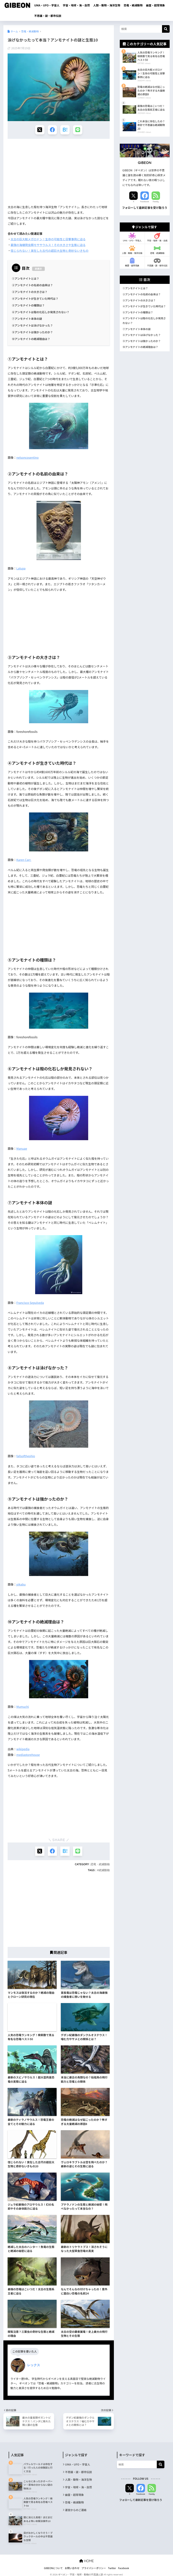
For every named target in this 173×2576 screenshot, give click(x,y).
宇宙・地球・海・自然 (76, 5)
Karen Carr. (23, 859)
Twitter (112, 2566)
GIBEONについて (53, 2566)
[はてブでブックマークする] (65, 129)
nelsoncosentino (27, 457)
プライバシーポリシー (93, 2566)
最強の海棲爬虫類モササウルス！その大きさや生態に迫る (48, 245)
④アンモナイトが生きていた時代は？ (35, 298)
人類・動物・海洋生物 (106, 5)
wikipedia (23, 1747)
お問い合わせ (72, 2566)
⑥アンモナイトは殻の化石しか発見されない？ (40, 311)
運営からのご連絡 (75, 2508)
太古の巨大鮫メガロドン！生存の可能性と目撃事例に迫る (48, 239)
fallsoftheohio (25, 1455)
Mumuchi (22, 1705)
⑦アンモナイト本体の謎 (27, 318)
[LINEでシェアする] (77, 129)
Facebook (123, 2566)
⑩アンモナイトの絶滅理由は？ (31, 338)
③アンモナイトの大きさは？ (29, 291)
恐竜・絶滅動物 (133, 5)
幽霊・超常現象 (155, 5)
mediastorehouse (28, 1753)
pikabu (21, 1583)
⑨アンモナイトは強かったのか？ (32, 332)
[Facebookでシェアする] (52, 129)
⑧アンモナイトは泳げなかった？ (32, 325)
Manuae (21, 1147)
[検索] (166, 29)
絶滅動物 (104, 1868)
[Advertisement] (59, 167)
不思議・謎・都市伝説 (47, 16)
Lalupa (21, 568)
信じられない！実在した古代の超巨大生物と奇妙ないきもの (50, 250)
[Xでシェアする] (39, 129)
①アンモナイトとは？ (25, 278)
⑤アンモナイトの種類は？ (28, 305)
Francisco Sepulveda (30, 1301)
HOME (86, 2559)
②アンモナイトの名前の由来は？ (32, 285)
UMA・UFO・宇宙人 (46, 5)
